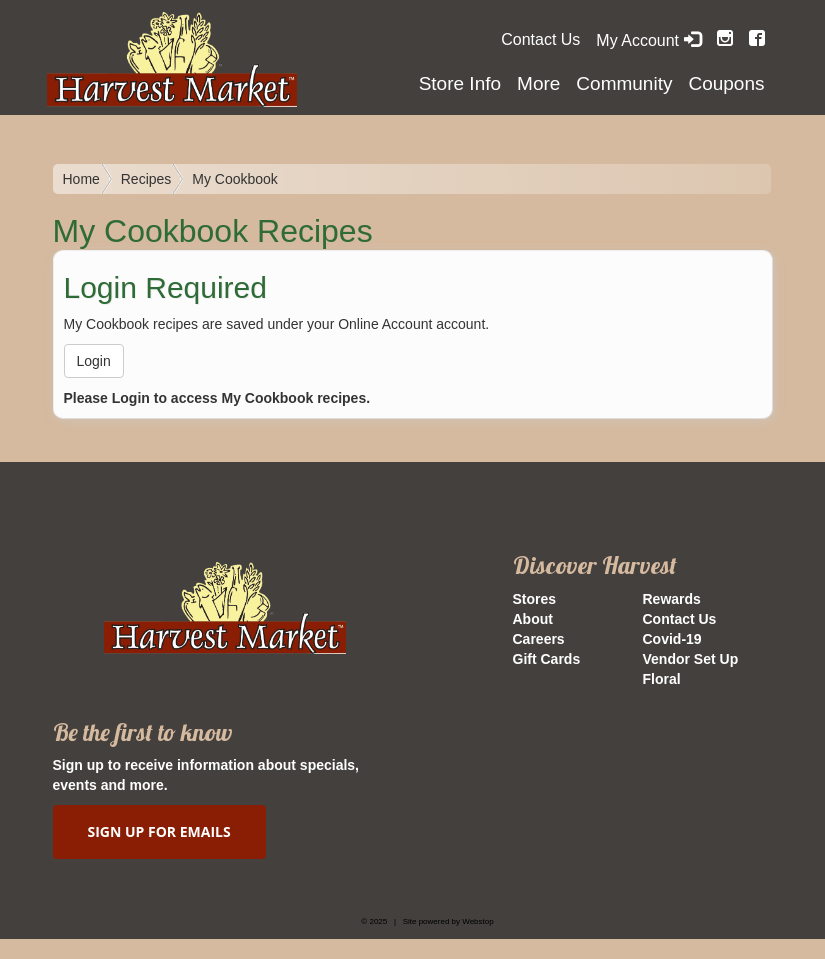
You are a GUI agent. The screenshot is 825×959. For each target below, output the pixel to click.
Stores (535, 599)
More (538, 83)
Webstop (477, 921)
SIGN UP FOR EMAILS (159, 831)
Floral (662, 679)
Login (94, 361)
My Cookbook (235, 179)
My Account (648, 40)
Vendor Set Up (691, 659)
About (533, 619)
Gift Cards (547, 659)
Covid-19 (672, 639)
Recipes (146, 179)
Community (624, 83)
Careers (539, 639)
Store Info (460, 83)
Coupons (726, 83)
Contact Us (540, 39)
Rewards (672, 599)
